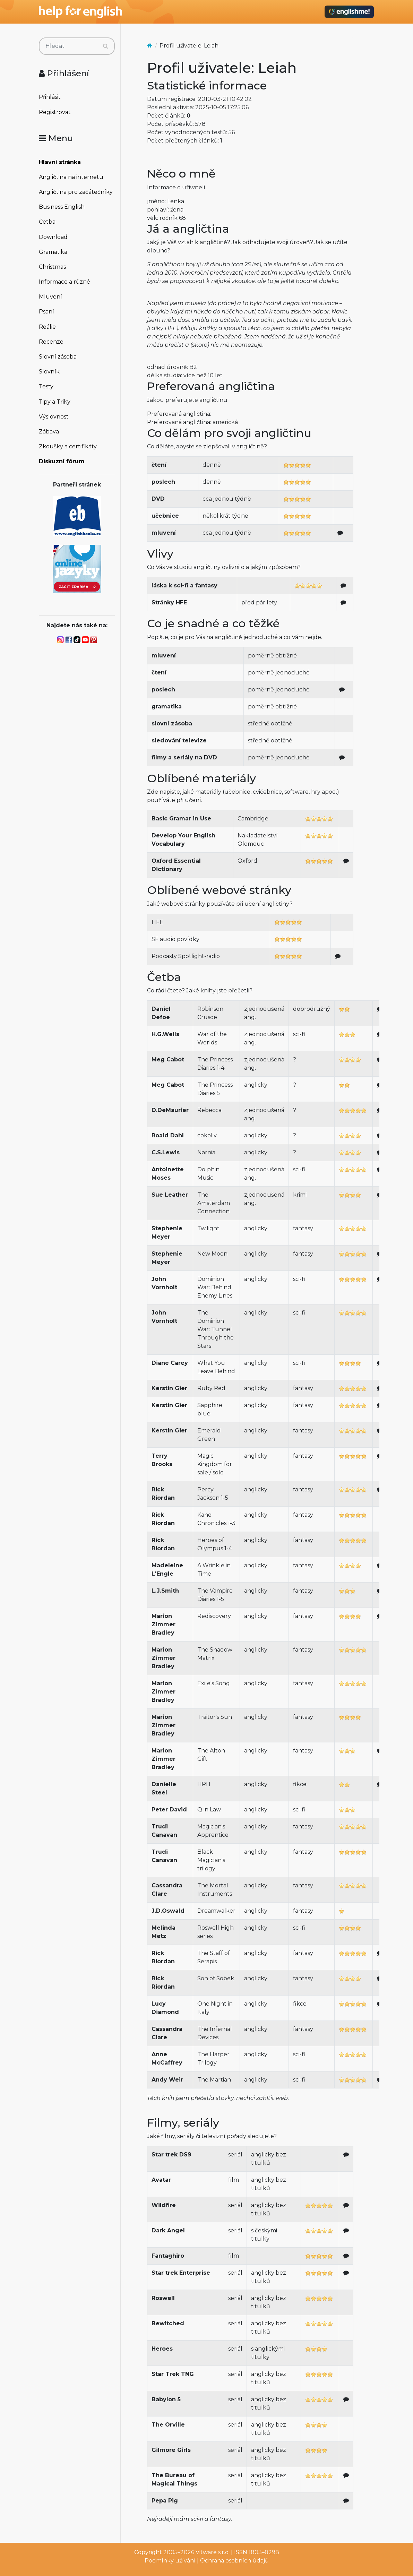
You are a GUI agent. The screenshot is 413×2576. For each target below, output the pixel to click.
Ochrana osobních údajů (234, 2560)
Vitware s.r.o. (213, 2552)
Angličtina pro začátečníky (76, 192)
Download (53, 237)
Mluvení (50, 296)
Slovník (49, 371)
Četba (47, 221)
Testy (46, 386)
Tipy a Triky (54, 401)
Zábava (49, 431)
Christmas (52, 267)
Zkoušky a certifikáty (68, 446)
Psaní (46, 311)
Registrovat (55, 112)
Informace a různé (64, 281)
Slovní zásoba (58, 356)
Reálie (47, 327)
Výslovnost (54, 416)
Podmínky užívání (170, 2560)
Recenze (51, 341)
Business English (62, 207)
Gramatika (53, 252)
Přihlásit (50, 97)
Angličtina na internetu (71, 177)
